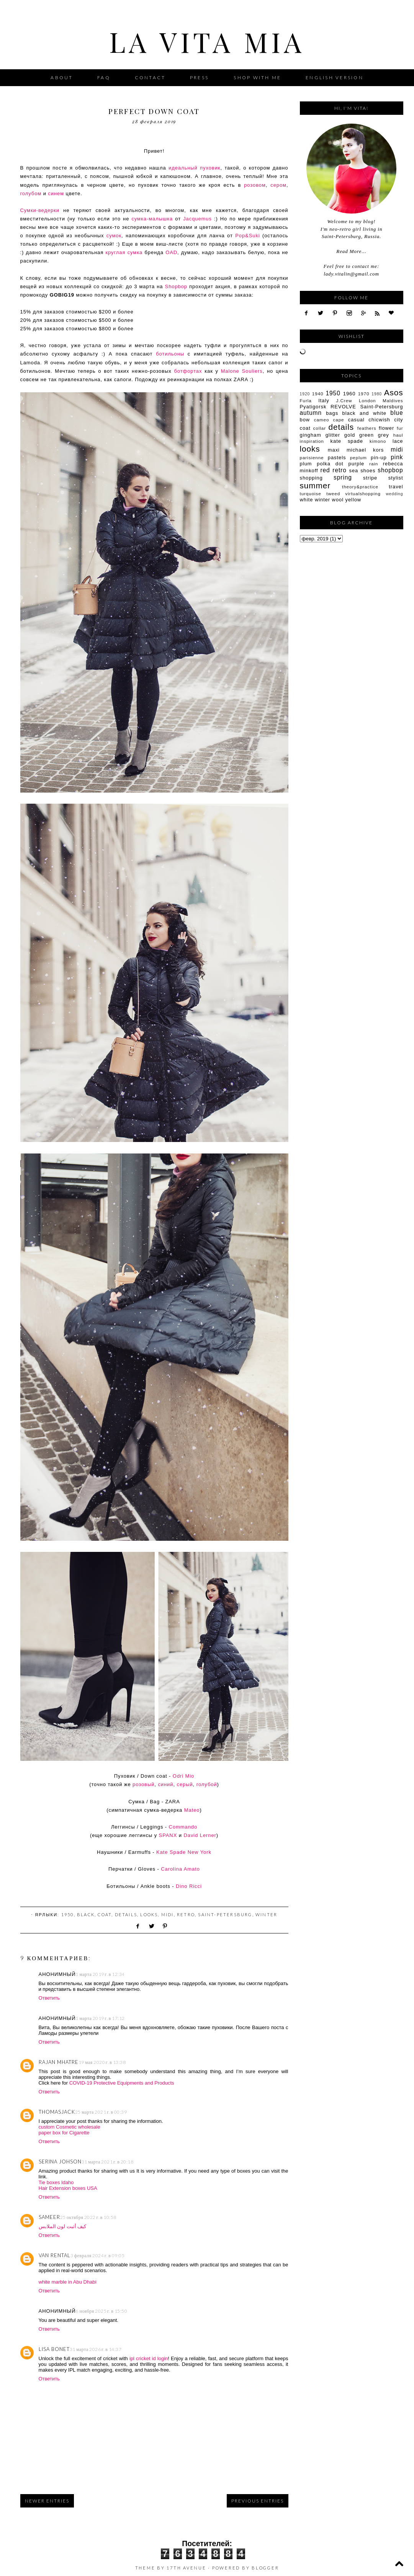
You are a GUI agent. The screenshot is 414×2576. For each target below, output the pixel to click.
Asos (393, 392)
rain (373, 463)
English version (334, 77)
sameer (49, 2217)
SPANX (168, 1835)
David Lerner (199, 1835)
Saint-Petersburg (225, 1914)
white (306, 499)
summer (315, 485)
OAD (171, 252)
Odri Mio (183, 1776)
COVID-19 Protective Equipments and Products (121, 2083)
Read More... (351, 251)
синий (165, 1784)
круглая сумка (123, 252)
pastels (337, 457)
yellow (353, 499)
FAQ (103, 77)
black (86, 1914)
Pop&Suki (247, 235)
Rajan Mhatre (59, 2062)
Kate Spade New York (183, 1852)
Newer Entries (47, 2501)
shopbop (390, 470)
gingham (310, 435)
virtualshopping (363, 493)
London (367, 400)
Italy (323, 400)
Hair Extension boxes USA (68, 2188)
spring (343, 477)
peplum (358, 457)
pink (397, 457)
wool (338, 499)
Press (200, 77)
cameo (321, 419)
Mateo (192, 1810)
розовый (143, 1784)
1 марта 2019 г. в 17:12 (99, 2018)
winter (266, 1914)
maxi (334, 450)
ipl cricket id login (148, 2358)
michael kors (365, 450)
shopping (311, 478)
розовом (255, 185)
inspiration (312, 441)
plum (306, 464)
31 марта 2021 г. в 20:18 (108, 2162)
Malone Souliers (242, 371)
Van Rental (54, 2255)
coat (104, 1914)
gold (349, 435)
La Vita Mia (207, 41)
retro (186, 1914)
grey (383, 435)
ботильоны (170, 354)
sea (353, 470)
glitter (333, 435)
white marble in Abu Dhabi (68, 2282)
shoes (367, 470)
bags (332, 413)
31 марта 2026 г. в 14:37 (96, 2349)
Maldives (393, 400)
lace (398, 441)
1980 (376, 394)
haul (398, 434)
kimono (378, 441)
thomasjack (57, 2112)
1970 (364, 393)
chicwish (379, 420)
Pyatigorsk (313, 406)
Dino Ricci (189, 1886)
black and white (364, 413)
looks (149, 1914)
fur (400, 428)
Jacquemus (197, 219)
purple (357, 464)
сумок (113, 235)
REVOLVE (343, 406)
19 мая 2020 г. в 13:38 (102, 2062)
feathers (366, 428)
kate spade (347, 441)
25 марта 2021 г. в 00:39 (101, 2112)
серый (185, 1784)
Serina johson (60, 2161)
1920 (305, 394)
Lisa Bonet (54, 2349)
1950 (67, 1914)
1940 (318, 393)
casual (356, 420)
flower (386, 428)
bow (305, 420)
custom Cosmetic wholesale (69, 2127)
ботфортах (188, 371)
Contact (150, 77)
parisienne (312, 457)
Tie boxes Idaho (56, 2182)
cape (338, 419)
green (366, 435)
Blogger (265, 2567)
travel (396, 486)
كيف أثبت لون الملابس (63, 2226)
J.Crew (344, 400)
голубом (31, 193)
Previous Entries (257, 2501)
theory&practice (360, 486)
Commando (183, 1827)
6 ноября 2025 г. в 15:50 (101, 2311)
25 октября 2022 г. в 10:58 (88, 2217)
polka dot (330, 464)
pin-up (379, 457)
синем (56, 193)
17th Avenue (186, 2567)
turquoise (310, 493)
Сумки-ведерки (40, 210)
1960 (349, 393)
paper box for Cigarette (64, 2133)
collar (319, 428)
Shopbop (176, 286)
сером (278, 185)
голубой (206, 1784)
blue (396, 412)
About (62, 77)
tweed (333, 493)
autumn (311, 412)
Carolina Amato (180, 1869)
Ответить (49, 1998)
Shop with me (257, 77)
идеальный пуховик (194, 168)
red (325, 470)
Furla (306, 400)
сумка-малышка (152, 219)
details (126, 1914)
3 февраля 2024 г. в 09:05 (97, 2255)
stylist (395, 478)
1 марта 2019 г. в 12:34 (99, 1974)
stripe (370, 478)
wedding (394, 494)
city (398, 420)
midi (167, 1914)
